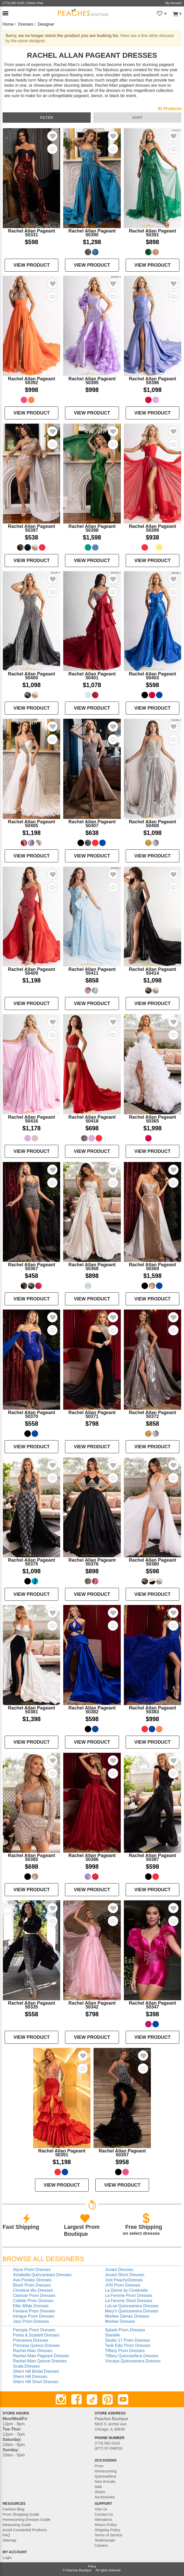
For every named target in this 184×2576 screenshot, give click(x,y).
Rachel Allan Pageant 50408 (152, 823)
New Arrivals (105, 2481)
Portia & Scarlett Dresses (36, 2335)
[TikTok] (92, 2399)
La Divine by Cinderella (126, 2290)
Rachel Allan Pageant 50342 (92, 2005)
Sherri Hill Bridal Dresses (36, 2371)
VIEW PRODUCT (31, 265)
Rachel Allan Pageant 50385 (31, 1857)
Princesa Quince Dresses (36, 2345)
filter (46, 117)
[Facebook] (76, 2399)
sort (137, 117)
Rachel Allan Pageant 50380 (152, 1562)
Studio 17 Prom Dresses (127, 2340)
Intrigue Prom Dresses (33, 2316)
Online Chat (35, 3)
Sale (98, 2487)
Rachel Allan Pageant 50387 (152, 1857)
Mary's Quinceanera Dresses (131, 2311)
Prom (99, 2466)
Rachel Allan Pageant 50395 (92, 380)
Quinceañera (105, 2476)
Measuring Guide (17, 2525)
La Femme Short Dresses (128, 2300)
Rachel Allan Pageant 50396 (152, 380)
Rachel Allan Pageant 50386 (92, 1857)
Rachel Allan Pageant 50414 (152, 971)
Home (8, 24)
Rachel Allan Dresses (32, 2350)
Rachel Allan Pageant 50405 (31, 823)
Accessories (105, 2497)
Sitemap (9, 2540)
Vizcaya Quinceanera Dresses (133, 2361)
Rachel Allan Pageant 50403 (152, 675)
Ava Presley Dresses (32, 2280)
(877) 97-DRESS (109, 2448)
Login (7, 2558)
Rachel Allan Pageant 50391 (152, 232)
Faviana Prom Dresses (34, 2311)
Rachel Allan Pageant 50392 (31, 380)
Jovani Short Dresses (124, 2275)
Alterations (103, 2519)
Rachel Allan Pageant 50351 (61, 2152)
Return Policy (106, 2525)
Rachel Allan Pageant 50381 (31, 1709)
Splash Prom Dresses (125, 2330)
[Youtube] (123, 2399)
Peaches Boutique (78, 2570)
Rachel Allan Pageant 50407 (92, 823)
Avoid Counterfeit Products (25, 2530)
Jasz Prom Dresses (31, 2321)
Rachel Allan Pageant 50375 (31, 1562)
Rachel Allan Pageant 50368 (92, 1266)
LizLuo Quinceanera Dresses (131, 2306)
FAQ (6, 2535)
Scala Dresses (26, 2366)
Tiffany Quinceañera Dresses (131, 2356)
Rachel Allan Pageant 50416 (31, 1119)
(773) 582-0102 (107, 2443)
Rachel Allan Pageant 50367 (31, 1266)
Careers (101, 2545)
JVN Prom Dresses (122, 2285)
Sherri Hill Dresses (30, 2376)
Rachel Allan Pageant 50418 (92, 1119)
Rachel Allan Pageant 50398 (92, 528)
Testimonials (105, 2540)
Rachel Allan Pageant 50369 (152, 1266)
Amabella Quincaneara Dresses (42, 2275)
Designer (46, 24)
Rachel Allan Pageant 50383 (152, 1709)
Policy (92, 2566)
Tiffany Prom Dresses (125, 2350)
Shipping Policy (107, 2530)
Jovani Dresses (119, 2269)
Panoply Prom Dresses (34, 2330)
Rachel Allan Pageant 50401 (92, 675)
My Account (173, 3)
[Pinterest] (107, 2399)
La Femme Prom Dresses (128, 2295)
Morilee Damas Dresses (127, 2316)
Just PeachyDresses (124, 2280)
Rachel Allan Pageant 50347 (152, 2005)
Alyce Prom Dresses (32, 2269)
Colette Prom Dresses (33, 2300)
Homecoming (106, 2471)
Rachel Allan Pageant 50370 (31, 1414)
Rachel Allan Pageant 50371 (92, 1414)
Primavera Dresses (30, 2340)
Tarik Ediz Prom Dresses (127, 2345)
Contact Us (104, 2514)
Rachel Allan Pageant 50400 (31, 675)
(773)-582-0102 (13, 3)
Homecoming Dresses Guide (26, 2519)
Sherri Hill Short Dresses (35, 2381)
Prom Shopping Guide (21, 2514)
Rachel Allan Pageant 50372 (152, 1414)
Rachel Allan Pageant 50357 (122, 2152)
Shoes (100, 2492)
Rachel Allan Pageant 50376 (92, 1562)
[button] (5, 13)
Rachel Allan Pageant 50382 (92, 1709)
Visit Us (101, 2509)
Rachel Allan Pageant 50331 (31, 232)
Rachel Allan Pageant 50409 (31, 971)
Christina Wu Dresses (33, 2290)
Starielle (112, 2335)
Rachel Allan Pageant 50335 (31, 2005)
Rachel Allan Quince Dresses (40, 2361)
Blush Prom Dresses (32, 2285)
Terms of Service (108, 2535)
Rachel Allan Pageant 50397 (31, 528)
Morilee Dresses (120, 2321)
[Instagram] (61, 2399)
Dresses (25, 24)
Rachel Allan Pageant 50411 (92, 971)
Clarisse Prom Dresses (34, 2295)
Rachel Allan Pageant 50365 (152, 1119)
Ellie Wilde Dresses (31, 2306)
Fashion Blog (13, 2509)
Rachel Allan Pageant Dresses (41, 2356)
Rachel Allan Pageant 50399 (152, 528)
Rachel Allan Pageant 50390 (92, 232)
